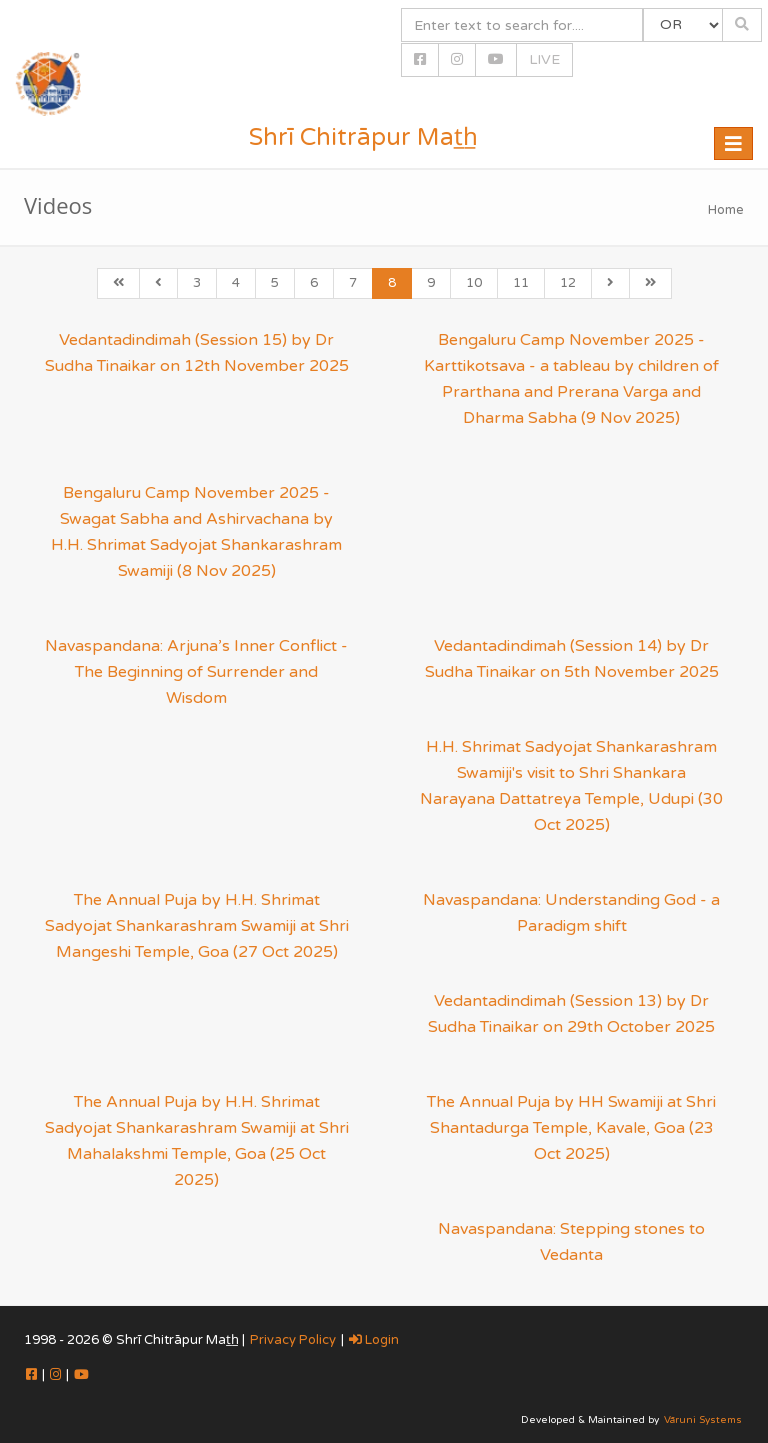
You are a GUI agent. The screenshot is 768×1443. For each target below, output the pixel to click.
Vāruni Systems (703, 1420)
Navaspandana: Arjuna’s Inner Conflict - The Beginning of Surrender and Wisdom (196, 672)
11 (521, 283)
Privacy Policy (293, 1340)
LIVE (544, 59)
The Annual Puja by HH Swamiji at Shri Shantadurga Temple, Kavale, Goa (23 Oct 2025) (571, 1128)
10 (474, 283)
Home (726, 210)
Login (374, 1340)
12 (568, 283)
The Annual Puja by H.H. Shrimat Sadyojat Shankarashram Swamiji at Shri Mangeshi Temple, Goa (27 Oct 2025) (197, 926)
